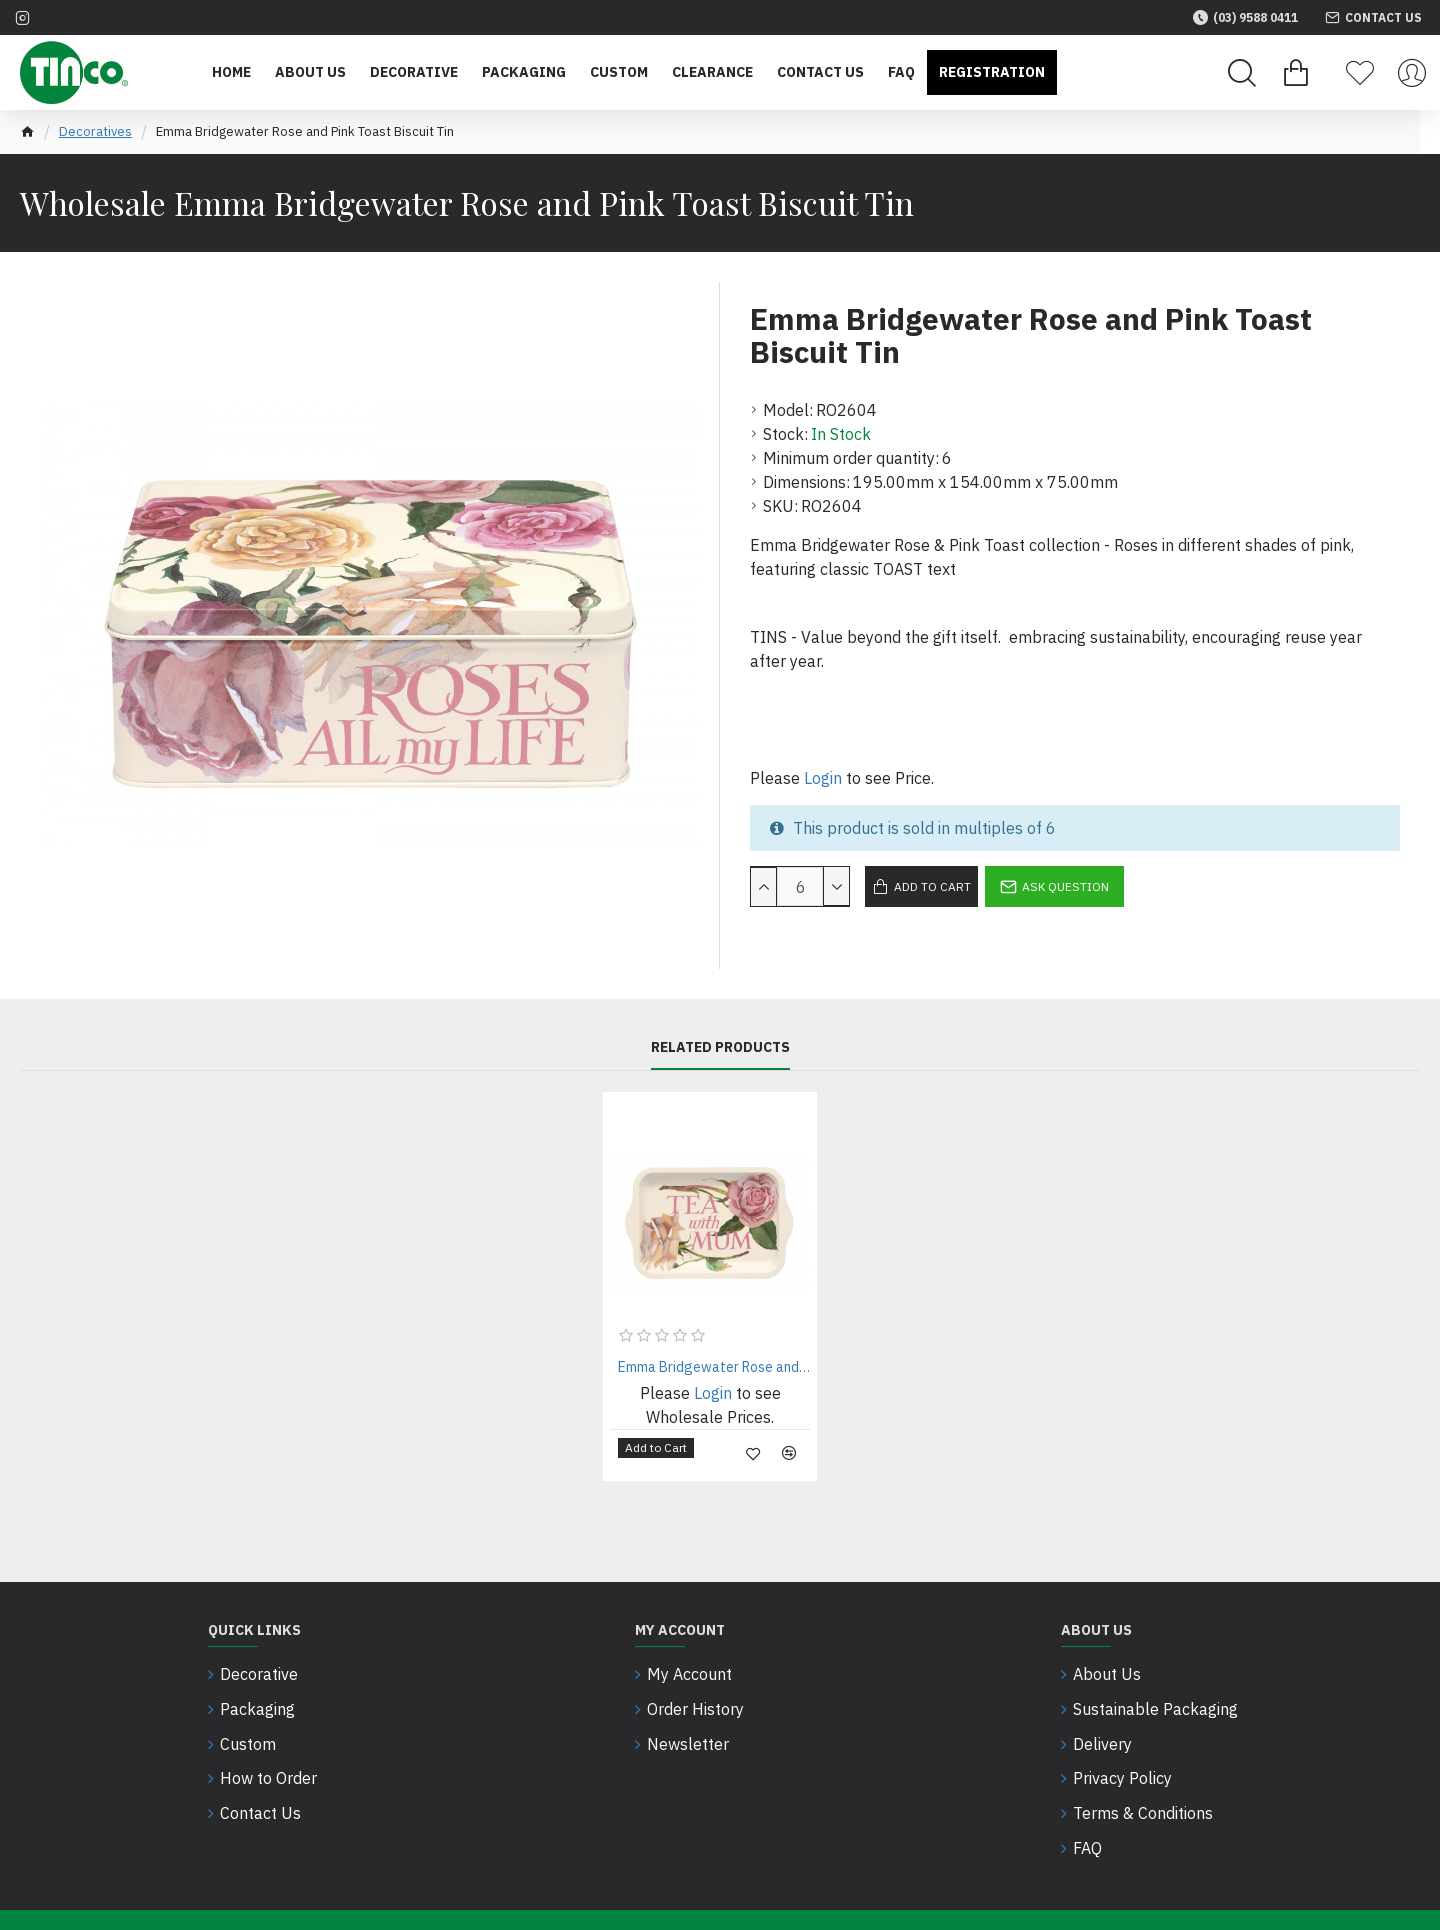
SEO (430, 1898)
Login (823, 778)
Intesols (503, 1898)
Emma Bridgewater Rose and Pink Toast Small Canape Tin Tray (714, 1367)
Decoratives (95, 131)
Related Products (720, 1047)
